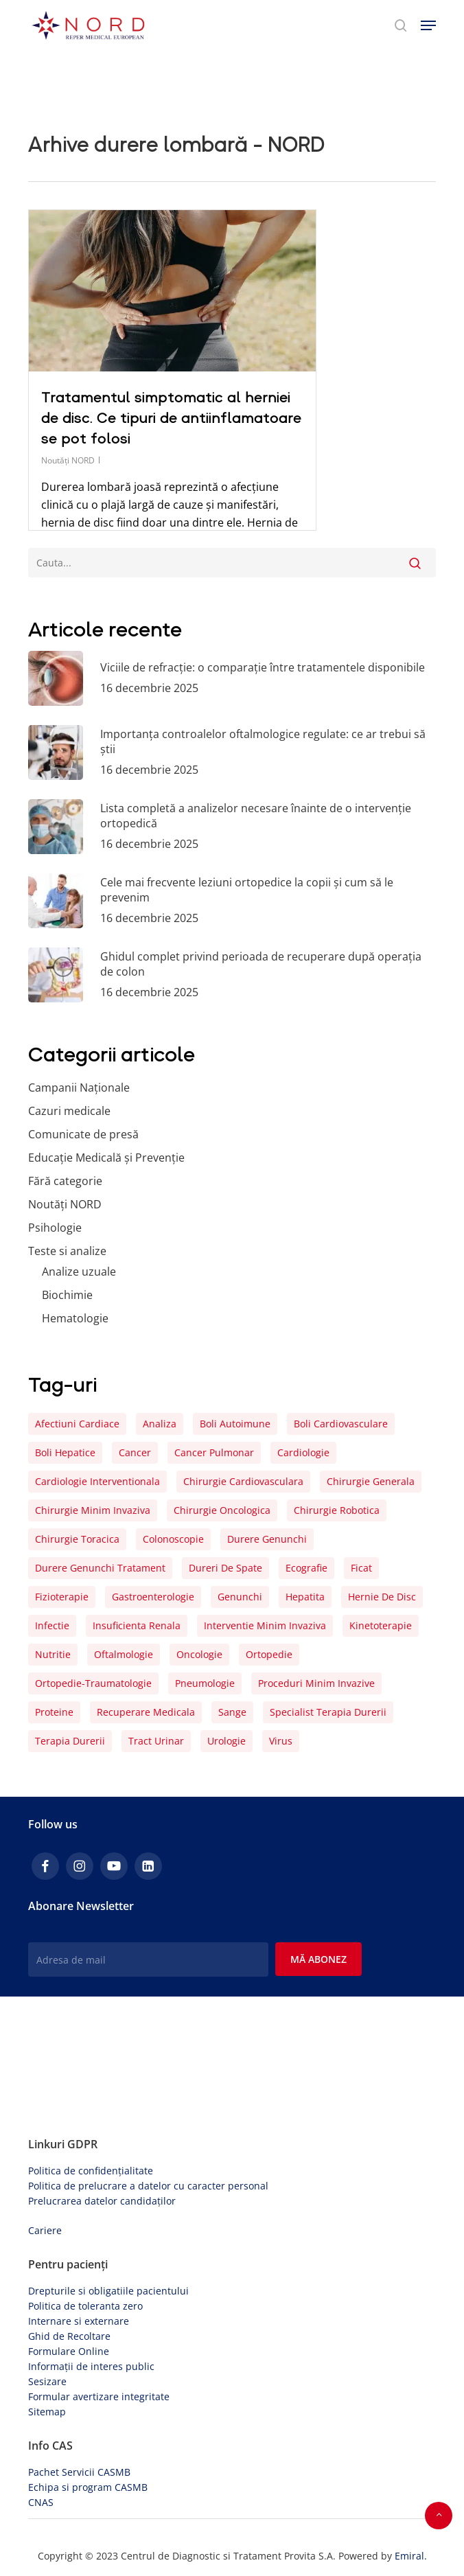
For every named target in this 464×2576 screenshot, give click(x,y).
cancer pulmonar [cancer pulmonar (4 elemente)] (214, 1452)
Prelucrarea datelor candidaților (102, 2200)
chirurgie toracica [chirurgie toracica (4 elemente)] (77, 1538)
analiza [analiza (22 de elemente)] (159, 1423)
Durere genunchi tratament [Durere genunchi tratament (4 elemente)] (100, 1567)
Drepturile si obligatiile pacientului (108, 2290)
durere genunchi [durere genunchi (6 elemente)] (267, 1538)
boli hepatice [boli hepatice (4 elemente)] (65, 1452)
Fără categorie (65, 1180)
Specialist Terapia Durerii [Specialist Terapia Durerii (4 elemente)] (328, 1711)
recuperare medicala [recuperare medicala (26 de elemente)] (146, 1711)
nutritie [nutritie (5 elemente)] (53, 1654)
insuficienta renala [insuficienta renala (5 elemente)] (137, 1625)
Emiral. (411, 2555)
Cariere (45, 2230)
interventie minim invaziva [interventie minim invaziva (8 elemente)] (265, 1625)
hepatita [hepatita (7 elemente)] (305, 1596)
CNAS (41, 2502)
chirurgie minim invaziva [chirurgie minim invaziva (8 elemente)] (92, 1510)
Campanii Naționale (79, 1087)
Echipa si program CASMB (88, 2487)
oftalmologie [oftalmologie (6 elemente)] (123, 1654)
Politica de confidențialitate (90, 2170)
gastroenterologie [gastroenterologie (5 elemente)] (153, 1596)
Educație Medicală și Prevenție (106, 1157)
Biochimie (67, 1294)
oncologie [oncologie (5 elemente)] (199, 1654)
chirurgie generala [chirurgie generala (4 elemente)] (371, 1481)
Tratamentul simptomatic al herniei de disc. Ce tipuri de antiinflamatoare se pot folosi (171, 418)
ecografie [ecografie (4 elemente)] (306, 1567)
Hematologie (75, 1318)
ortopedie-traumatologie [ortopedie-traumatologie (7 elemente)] (93, 1683)
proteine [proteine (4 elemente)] (54, 1711)
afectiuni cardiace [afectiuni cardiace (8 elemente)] (77, 1423)
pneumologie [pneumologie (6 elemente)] (205, 1683)
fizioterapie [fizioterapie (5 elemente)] (62, 1596)
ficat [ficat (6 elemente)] (361, 1567)
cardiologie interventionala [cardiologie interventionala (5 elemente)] (97, 1481)
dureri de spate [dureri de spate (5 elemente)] (225, 1567)
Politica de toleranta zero (85, 2305)
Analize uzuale (79, 1271)
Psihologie (55, 1227)
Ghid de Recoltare (69, 2336)
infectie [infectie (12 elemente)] (52, 1625)
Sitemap (47, 2411)
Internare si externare (78, 2320)
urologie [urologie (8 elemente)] (226, 1740)
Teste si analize (67, 1250)
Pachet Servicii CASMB (79, 2472)
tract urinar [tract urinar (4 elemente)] (156, 1740)
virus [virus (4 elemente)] (280, 1740)
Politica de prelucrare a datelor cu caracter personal (148, 2185)
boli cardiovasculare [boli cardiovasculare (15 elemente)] (341, 1423)
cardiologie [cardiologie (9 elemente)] (303, 1452)
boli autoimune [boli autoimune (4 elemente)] (235, 1423)
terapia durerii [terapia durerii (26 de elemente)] (70, 1740)
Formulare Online (68, 2351)
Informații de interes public (91, 2366)
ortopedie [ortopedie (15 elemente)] (269, 1654)
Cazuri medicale (69, 1110)
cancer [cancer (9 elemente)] (135, 1452)
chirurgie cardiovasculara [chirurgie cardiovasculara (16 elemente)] (243, 1481)
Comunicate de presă (83, 1134)
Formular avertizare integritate (99, 2396)
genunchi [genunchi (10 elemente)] (240, 1596)
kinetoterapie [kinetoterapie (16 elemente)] (380, 1625)
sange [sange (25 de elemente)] (232, 1711)
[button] (428, 25)
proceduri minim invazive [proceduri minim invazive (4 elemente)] (316, 1683)
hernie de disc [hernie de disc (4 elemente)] (382, 1596)
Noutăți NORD (68, 460)
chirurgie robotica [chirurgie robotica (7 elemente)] (337, 1510)
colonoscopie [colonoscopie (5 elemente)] (173, 1538)
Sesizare (47, 2381)
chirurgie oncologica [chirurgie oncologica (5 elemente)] (222, 1510)
